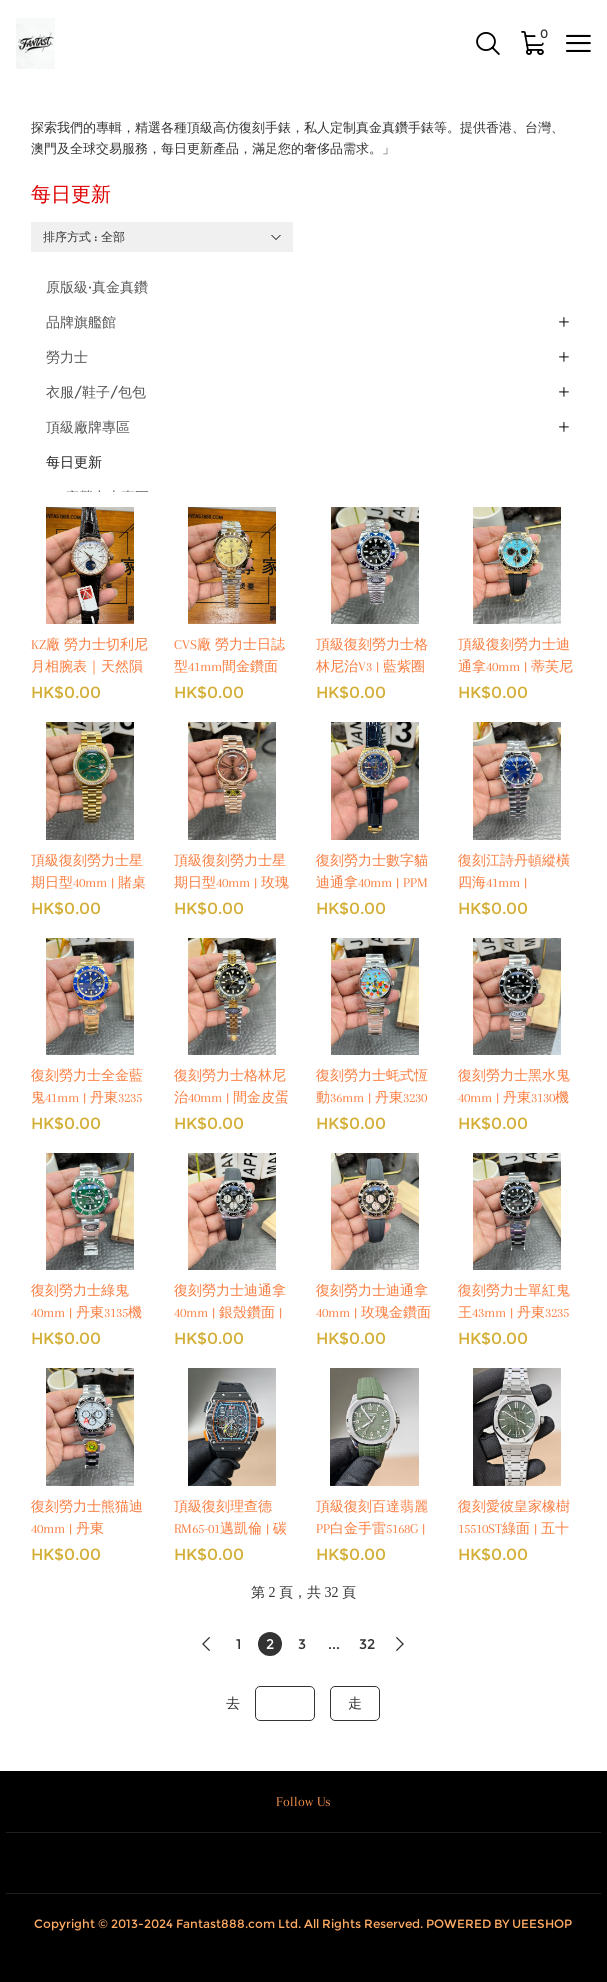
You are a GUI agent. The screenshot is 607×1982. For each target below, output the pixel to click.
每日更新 (74, 462)
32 (367, 1644)
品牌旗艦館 (81, 322)
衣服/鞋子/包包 (96, 392)
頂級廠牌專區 (88, 427)
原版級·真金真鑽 (97, 287)
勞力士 (67, 357)
